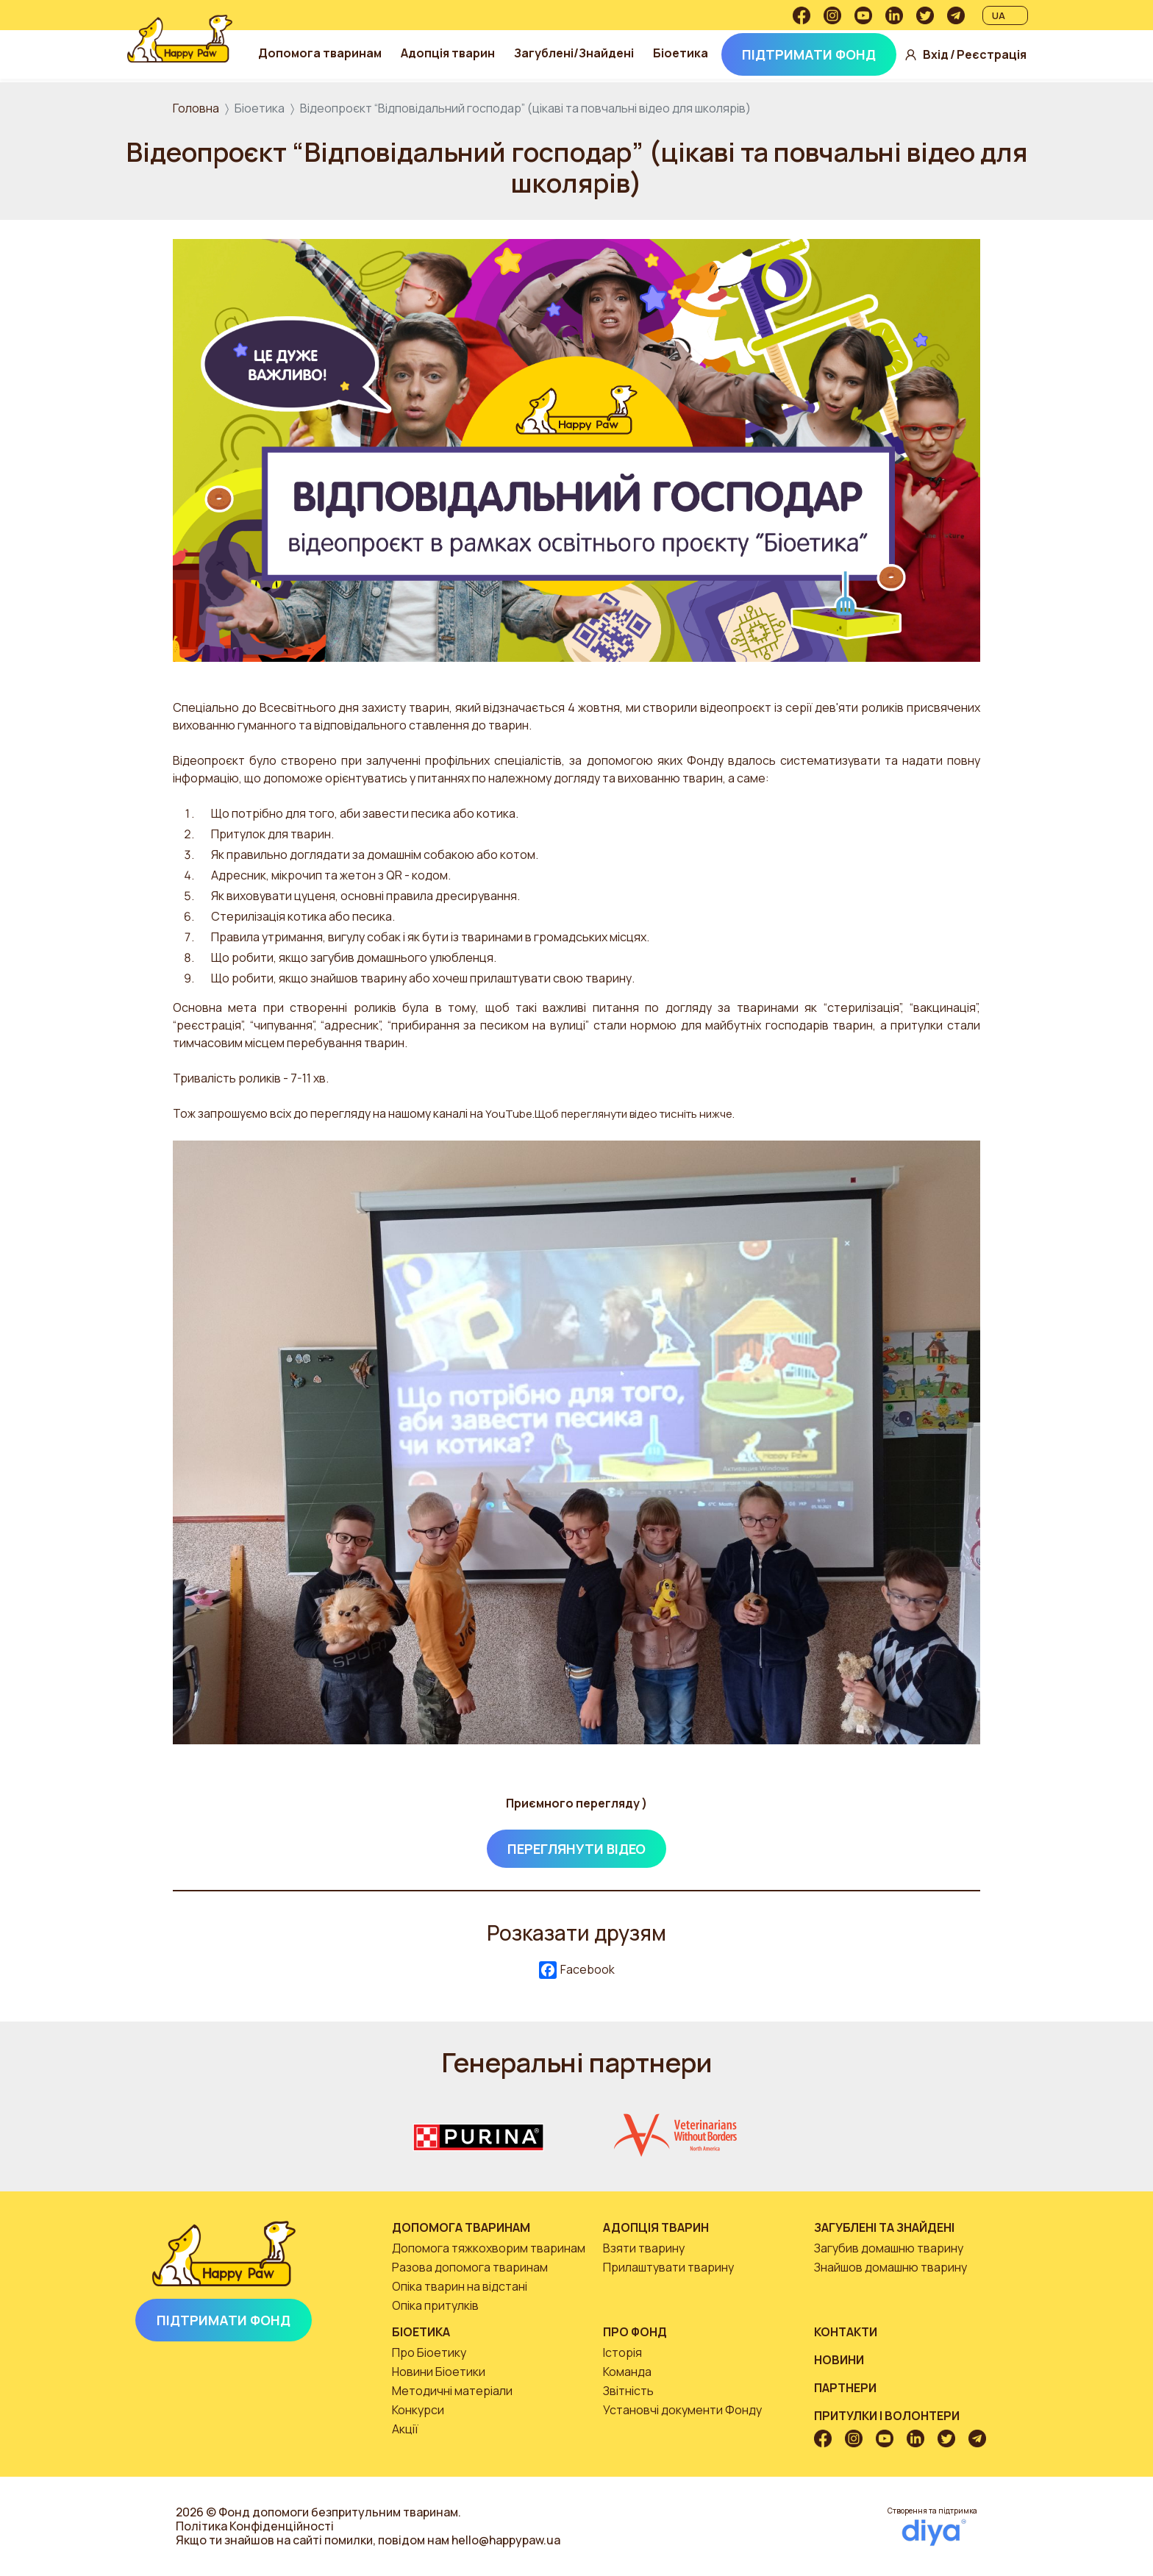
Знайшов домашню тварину (890, 2267)
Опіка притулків (435, 2305)
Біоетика (685, 53)
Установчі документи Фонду (682, 2410)
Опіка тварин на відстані (459, 2286)
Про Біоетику (429, 2352)
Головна (196, 108)
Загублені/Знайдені (579, 53)
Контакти (845, 2331)
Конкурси (418, 2410)
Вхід (941, 55)
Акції (405, 2429)
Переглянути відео (576, 1849)
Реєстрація (997, 55)
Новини (839, 2359)
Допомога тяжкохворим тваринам (488, 2248)
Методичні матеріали (452, 2391)
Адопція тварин (453, 53)
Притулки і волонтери (887, 2415)
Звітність (628, 2391)
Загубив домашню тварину (888, 2248)
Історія (622, 2352)
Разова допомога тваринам (470, 2267)
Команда (627, 2371)
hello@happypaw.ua (505, 2540)
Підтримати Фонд (814, 54)
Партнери (845, 2387)
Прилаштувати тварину (668, 2267)
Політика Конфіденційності (255, 2526)
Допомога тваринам (325, 53)
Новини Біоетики (438, 2371)
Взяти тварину (644, 2248)
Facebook (577, 1970)
